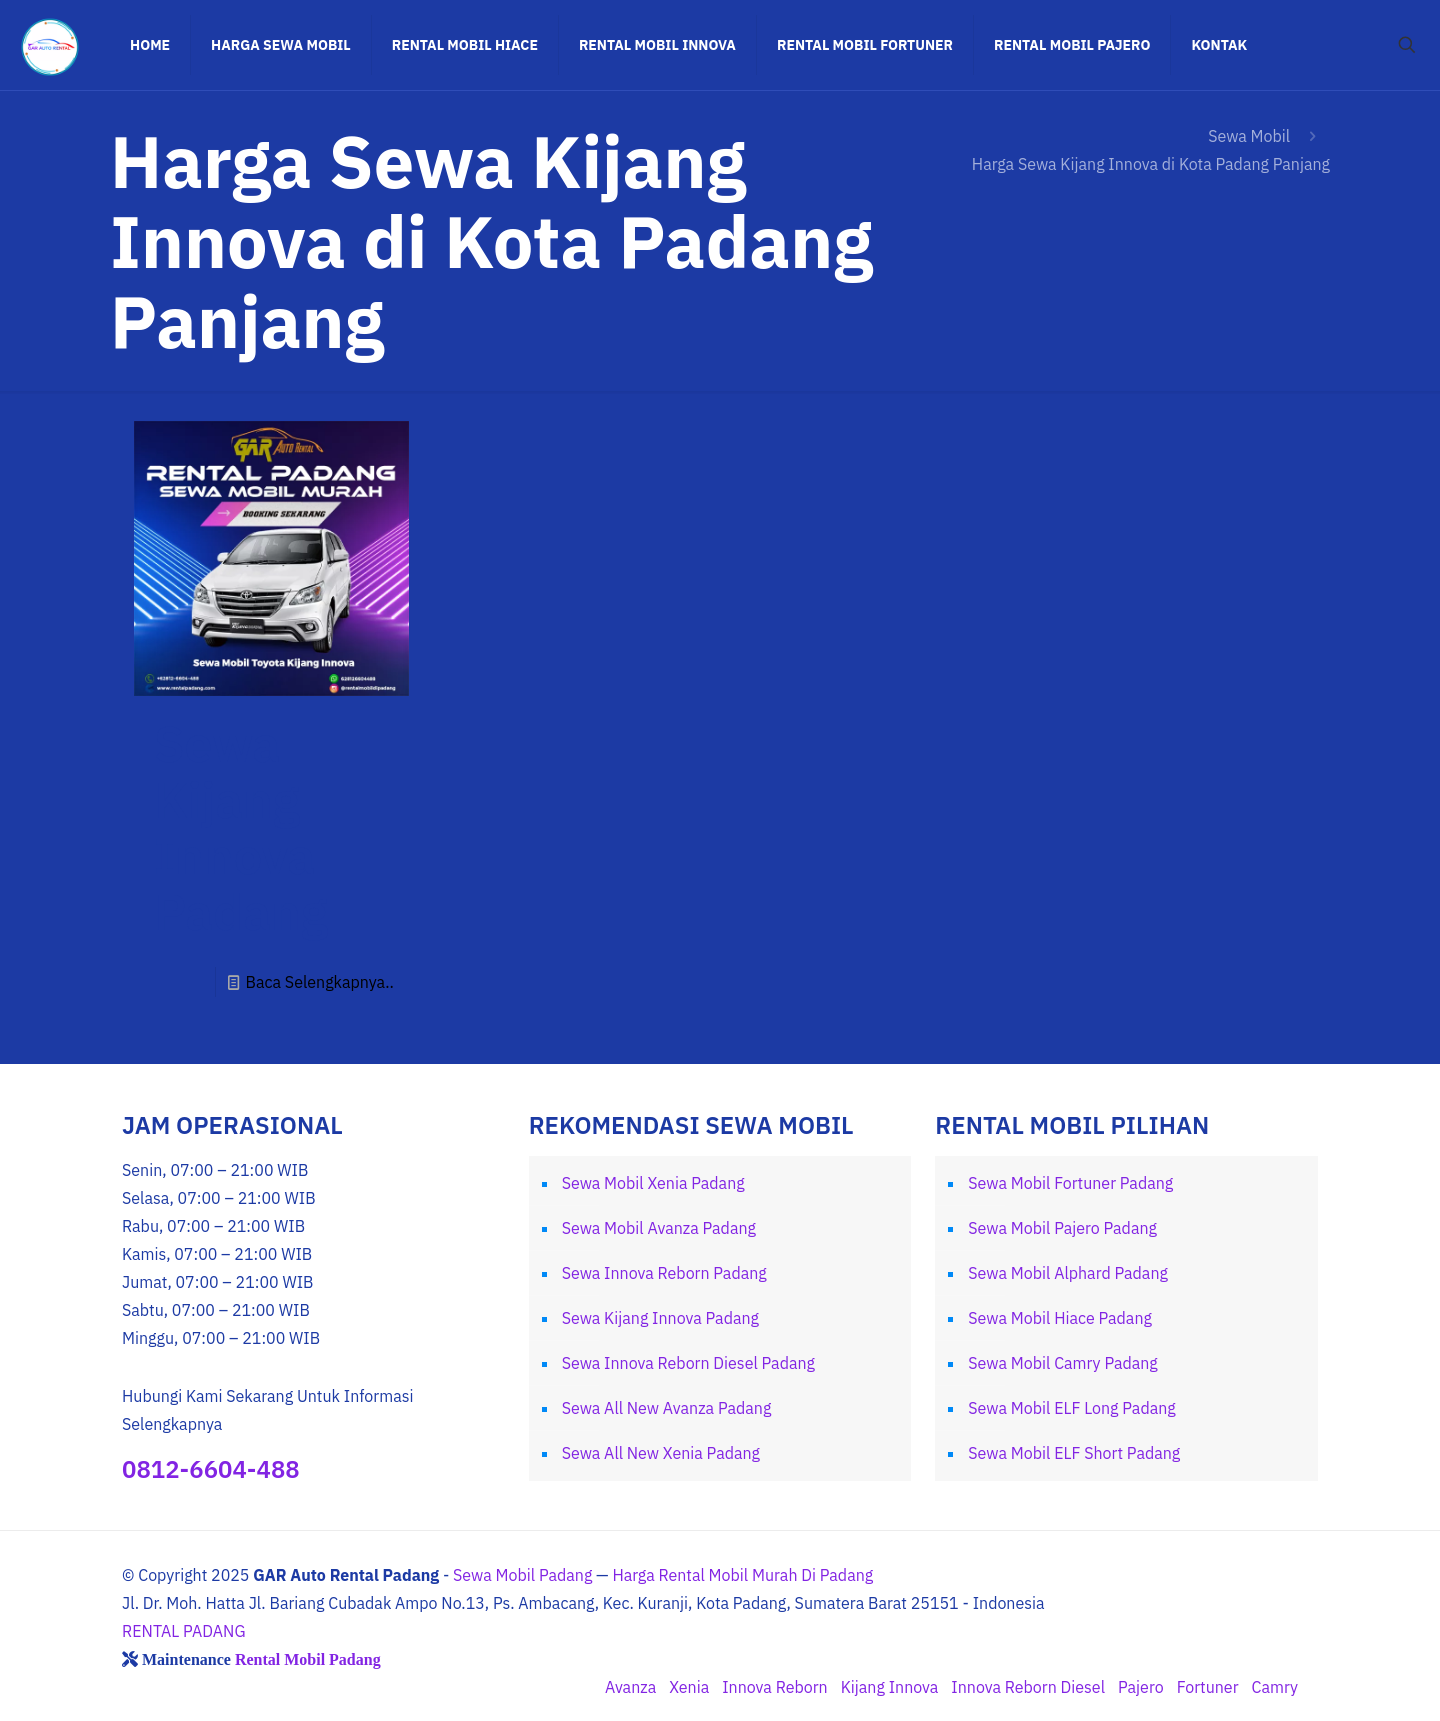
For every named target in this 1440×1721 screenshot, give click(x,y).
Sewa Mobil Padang (522, 1575)
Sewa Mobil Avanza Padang (659, 1228)
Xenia (689, 1687)
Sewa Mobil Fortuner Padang (1070, 1183)
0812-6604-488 (211, 1469)
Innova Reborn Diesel (1028, 1687)
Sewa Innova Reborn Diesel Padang (688, 1363)
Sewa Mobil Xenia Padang (653, 1183)
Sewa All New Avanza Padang (667, 1408)
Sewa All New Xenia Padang (661, 1453)
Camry (1275, 1687)
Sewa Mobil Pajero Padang (1062, 1228)
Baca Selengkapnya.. (319, 982)
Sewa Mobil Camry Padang (1063, 1363)
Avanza (630, 1687)
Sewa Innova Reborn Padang (664, 1273)
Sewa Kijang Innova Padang (241, 827)
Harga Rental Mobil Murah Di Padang (742, 1575)
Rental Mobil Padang (308, 1659)
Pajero (1141, 1687)
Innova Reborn (774, 1687)
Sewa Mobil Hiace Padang (1060, 1318)
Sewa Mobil (1249, 136)
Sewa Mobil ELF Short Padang (1074, 1453)
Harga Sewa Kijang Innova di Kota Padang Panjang (1151, 164)
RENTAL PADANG (184, 1631)
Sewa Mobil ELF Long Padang (1071, 1408)
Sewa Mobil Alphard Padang (1068, 1273)
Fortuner (1208, 1687)
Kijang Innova (890, 1687)
